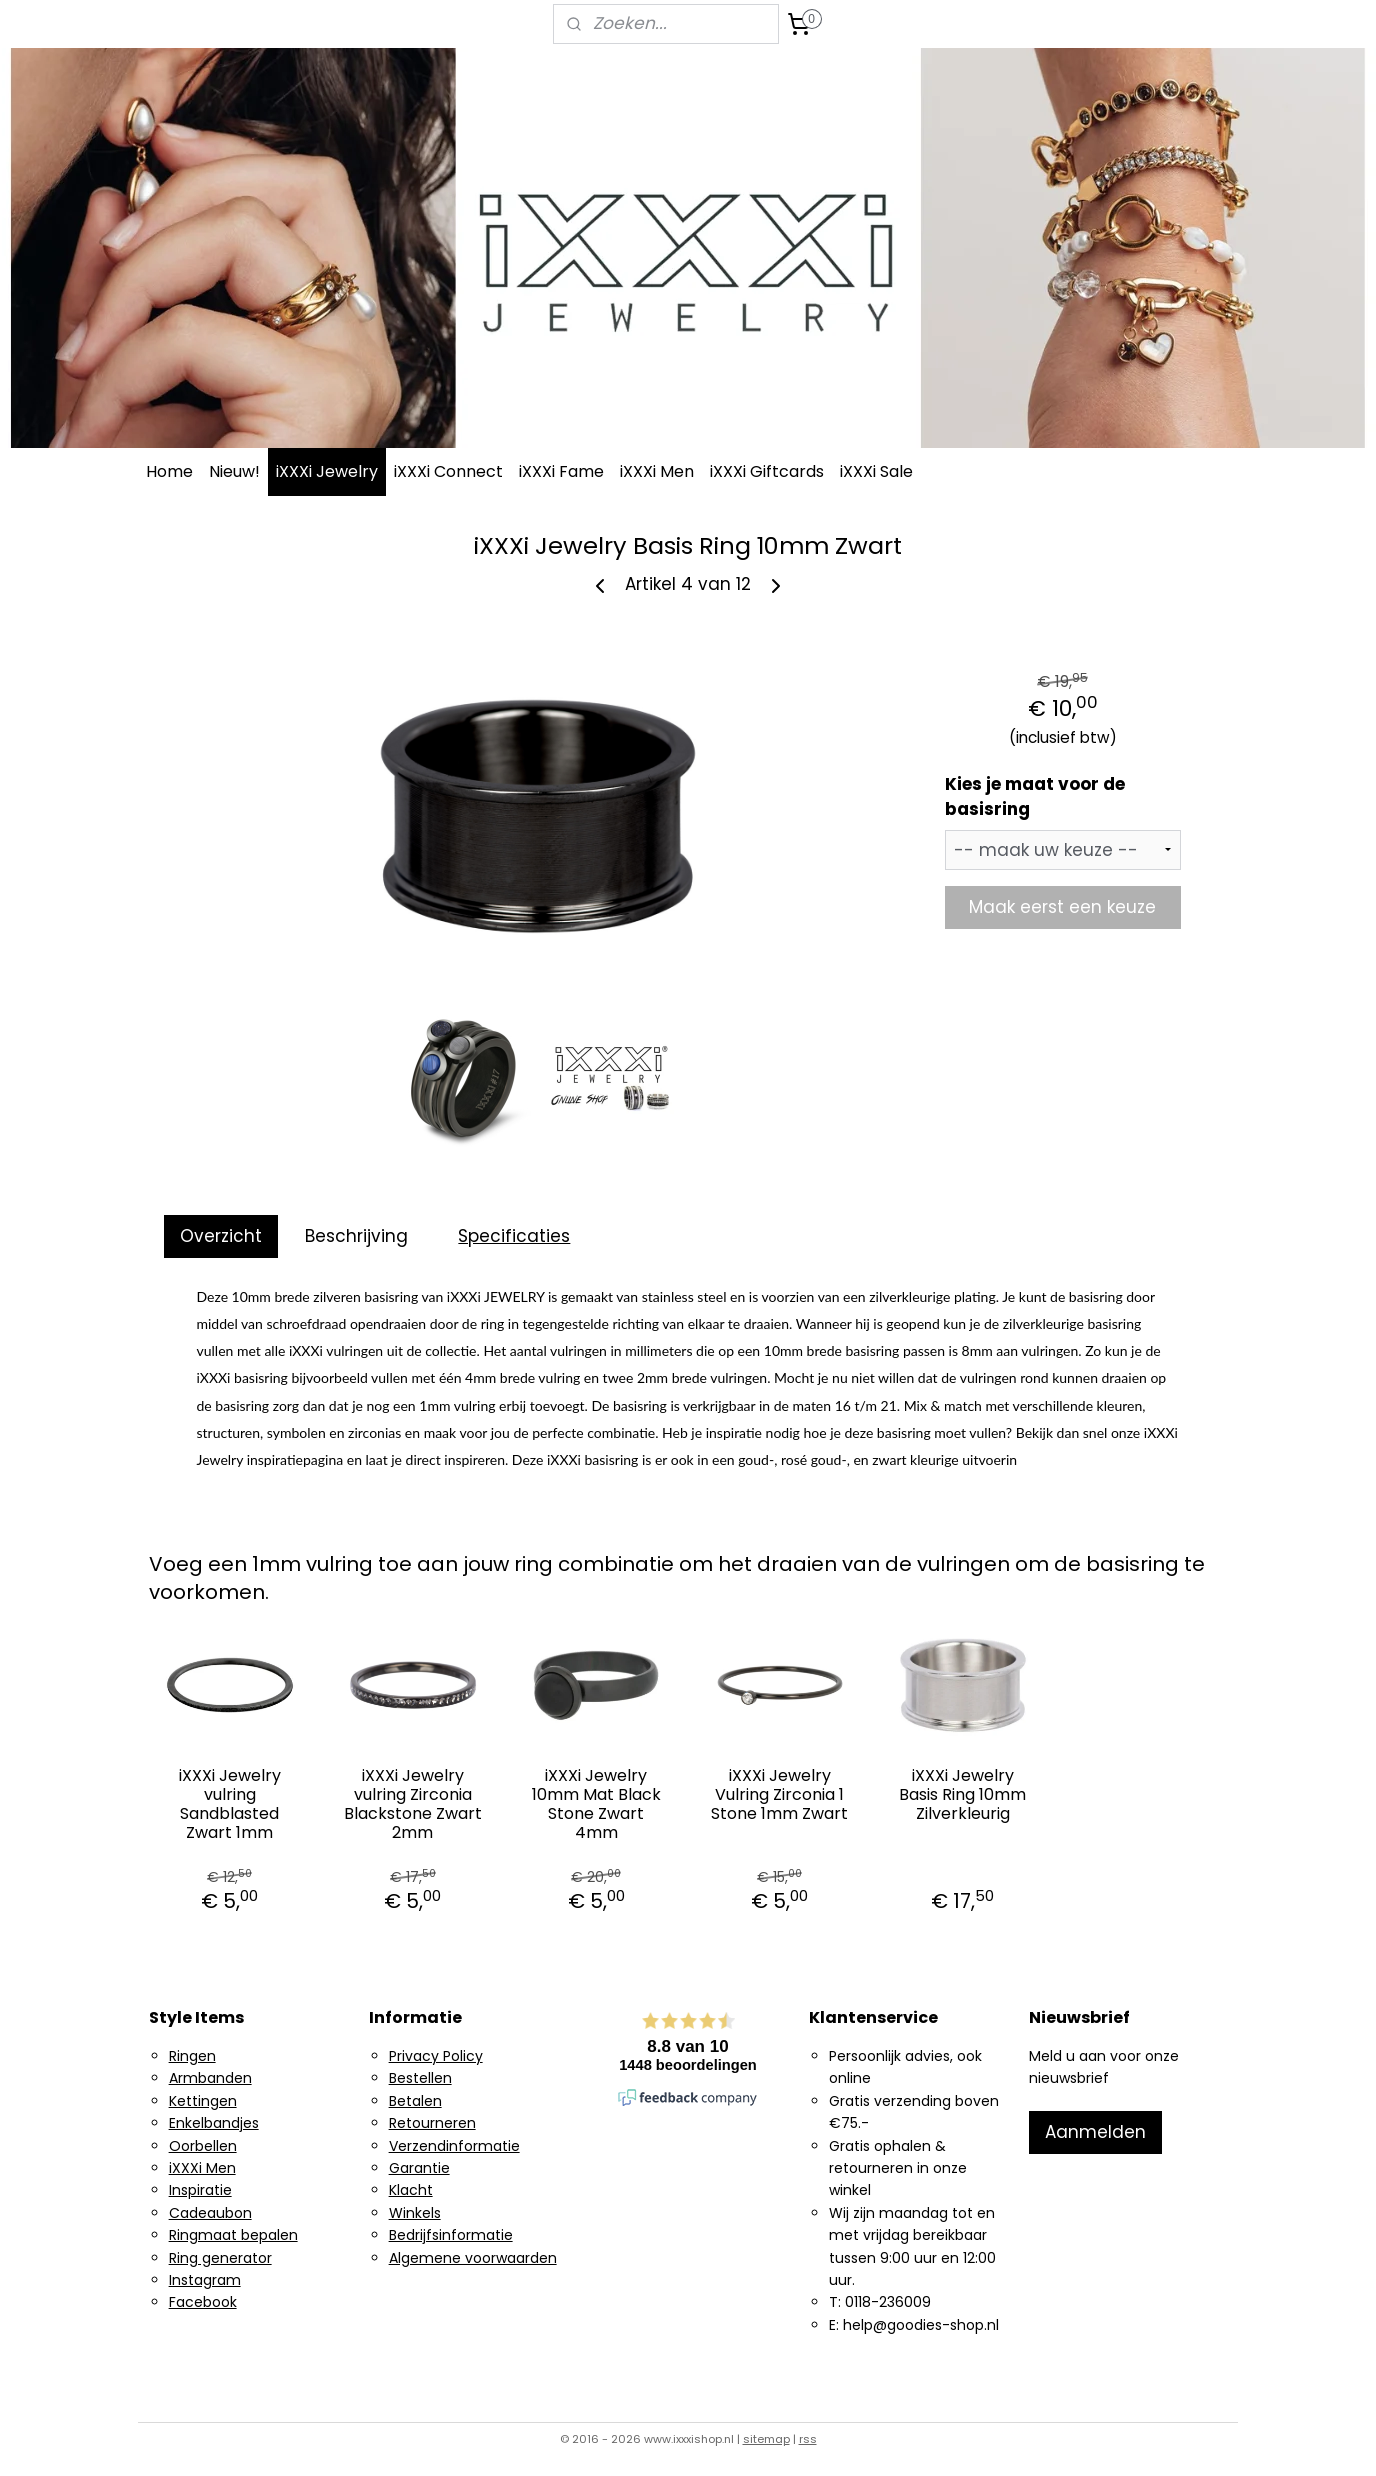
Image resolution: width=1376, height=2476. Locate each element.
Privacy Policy (436, 2056)
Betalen (415, 2101)
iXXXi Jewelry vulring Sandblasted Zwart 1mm (230, 1804)
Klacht (411, 2190)
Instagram (205, 2280)
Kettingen (203, 2101)
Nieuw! (234, 471)
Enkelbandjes (214, 2123)
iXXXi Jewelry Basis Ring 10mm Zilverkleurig (962, 1795)
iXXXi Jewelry (327, 471)
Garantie (419, 2168)
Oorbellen (203, 2146)
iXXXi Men (657, 471)
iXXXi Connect (448, 471)
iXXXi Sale (876, 471)
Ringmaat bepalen (233, 2235)
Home (169, 471)
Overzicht (221, 1236)
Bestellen (420, 2078)
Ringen (192, 2056)
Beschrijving (356, 1236)
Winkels (415, 2213)
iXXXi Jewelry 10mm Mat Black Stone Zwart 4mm (596, 1804)
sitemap (766, 2439)
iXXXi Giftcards (767, 471)
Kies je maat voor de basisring (1035, 797)
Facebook (203, 2302)
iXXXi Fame (561, 471)
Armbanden (210, 2078)
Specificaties (514, 1236)
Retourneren (432, 2123)
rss (808, 2439)
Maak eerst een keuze (1062, 907)
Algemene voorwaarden (473, 2258)
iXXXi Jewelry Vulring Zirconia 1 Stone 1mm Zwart (779, 1795)
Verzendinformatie (454, 2146)
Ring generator (220, 2258)
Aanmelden (1095, 2132)
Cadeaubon (210, 2213)
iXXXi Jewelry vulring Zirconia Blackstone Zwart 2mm (413, 1804)
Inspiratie (200, 2190)
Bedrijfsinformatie (451, 2235)
